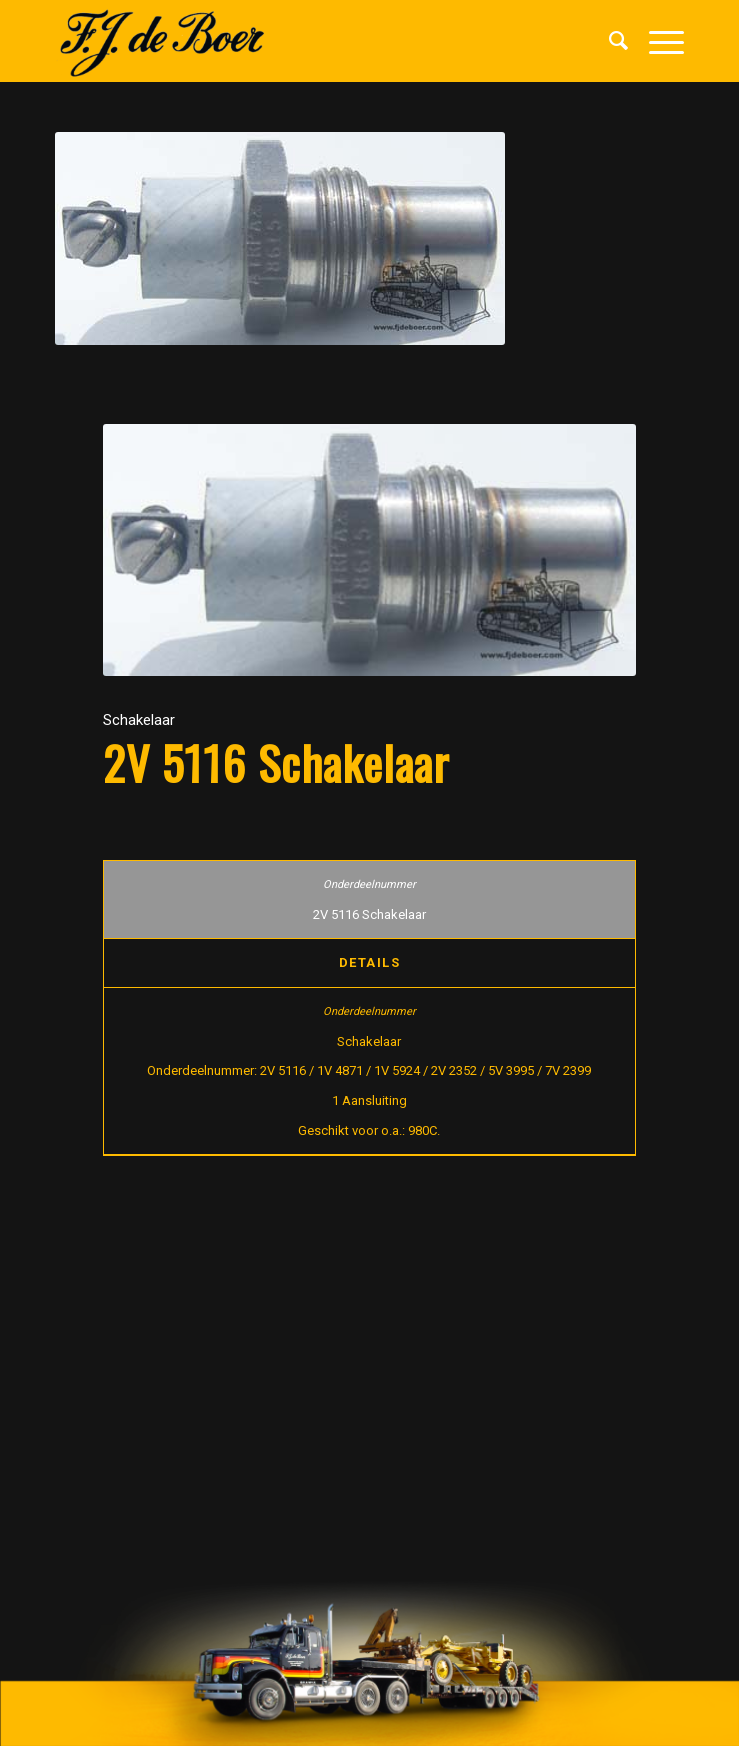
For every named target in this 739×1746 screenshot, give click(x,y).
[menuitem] (609, 41)
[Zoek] (609, 41)
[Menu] (656, 41)
